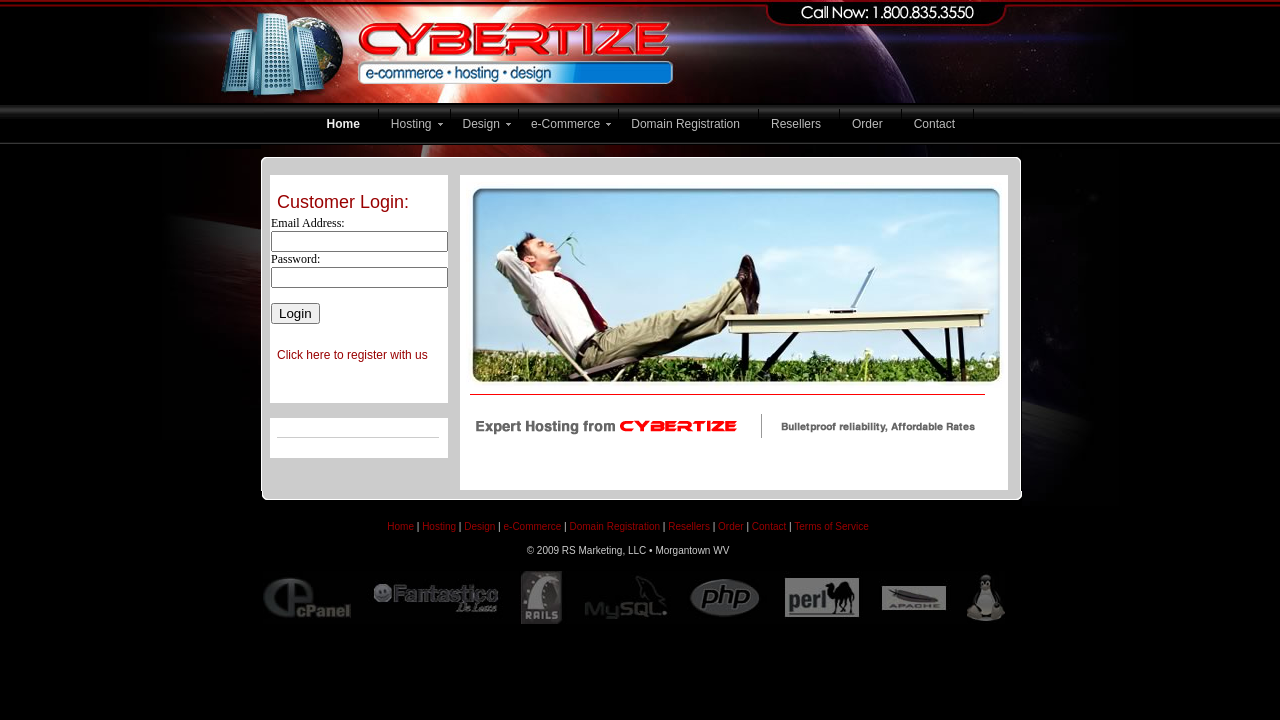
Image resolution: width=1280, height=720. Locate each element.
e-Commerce (565, 124)
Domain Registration (685, 124)
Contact (934, 124)
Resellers (796, 124)
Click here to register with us (352, 355)
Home (343, 124)
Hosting (411, 124)
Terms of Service (831, 526)
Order (867, 124)
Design (481, 124)
